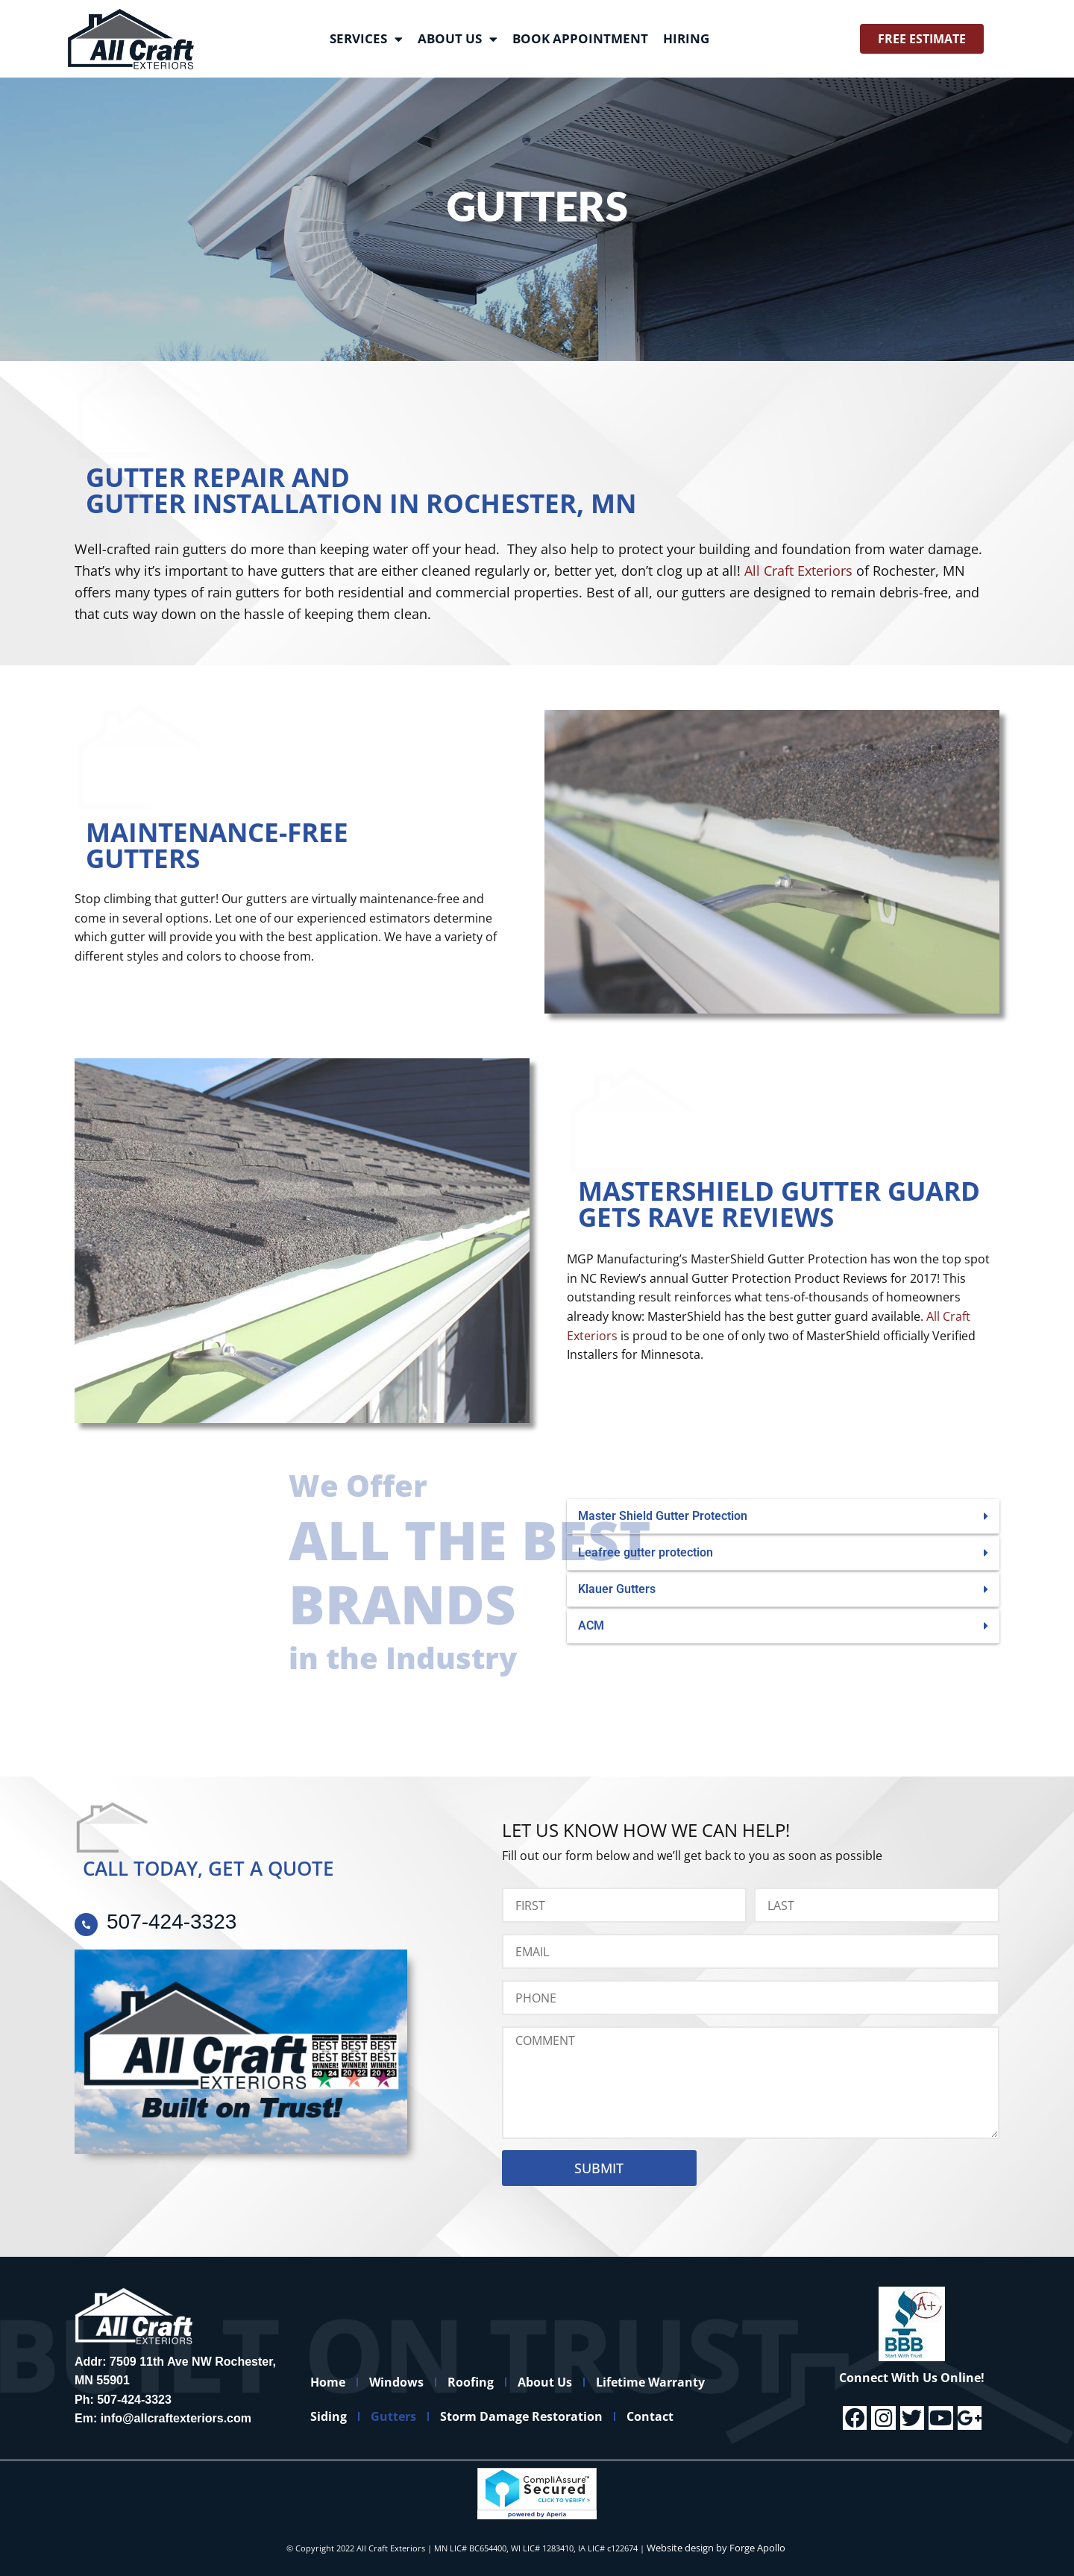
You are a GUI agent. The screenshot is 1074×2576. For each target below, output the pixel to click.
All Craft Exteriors (798, 570)
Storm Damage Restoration (540, 2416)
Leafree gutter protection (645, 1552)
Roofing (489, 2382)
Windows (407, 2382)
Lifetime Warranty (683, 2382)
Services (366, 39)
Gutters (404, 2416)
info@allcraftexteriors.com (176, 2418)
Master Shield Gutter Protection (662, 1516)
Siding (332, 2416)
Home (331, 2382)
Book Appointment (580, 38)
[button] (783, 1516)
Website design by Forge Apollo (716, 2548)
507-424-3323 (134, 2399)
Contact (676, 2416)
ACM (591, 1625)
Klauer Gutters (617, 1589)
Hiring (686, 38)
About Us (457, 39)
